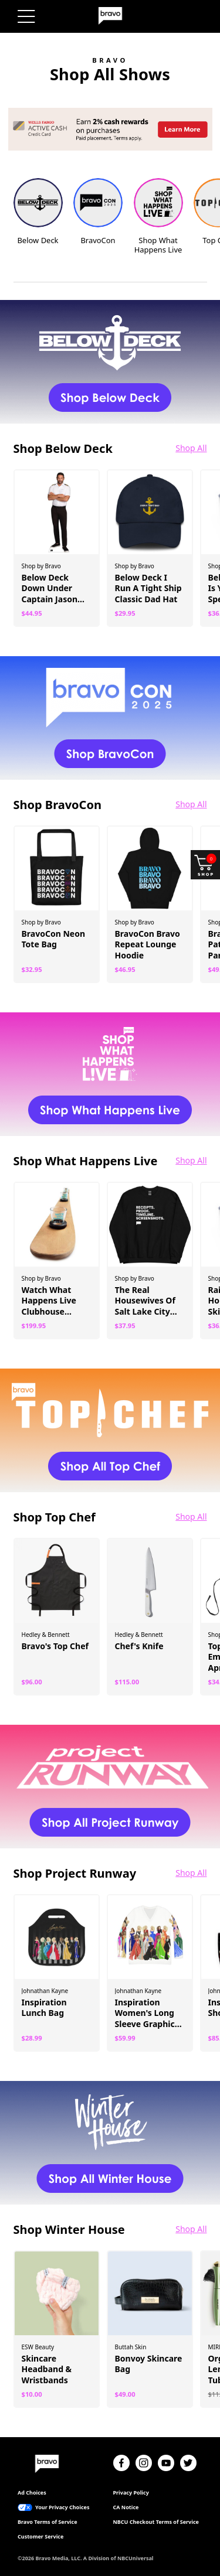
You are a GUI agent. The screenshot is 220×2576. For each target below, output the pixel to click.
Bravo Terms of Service (47, 2522)
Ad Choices (32, 2492)
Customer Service (40, 2536)
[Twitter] (188, 2463)
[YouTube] (166, 2463)
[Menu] (26, 16)
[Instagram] (144, 2463)
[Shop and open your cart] (205, 864)
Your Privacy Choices (62, 2507)
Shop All (191, 448)
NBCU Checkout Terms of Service (156, 2522)
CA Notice (126, 2507)
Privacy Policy (131, 2492)
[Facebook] (121, 2463)
